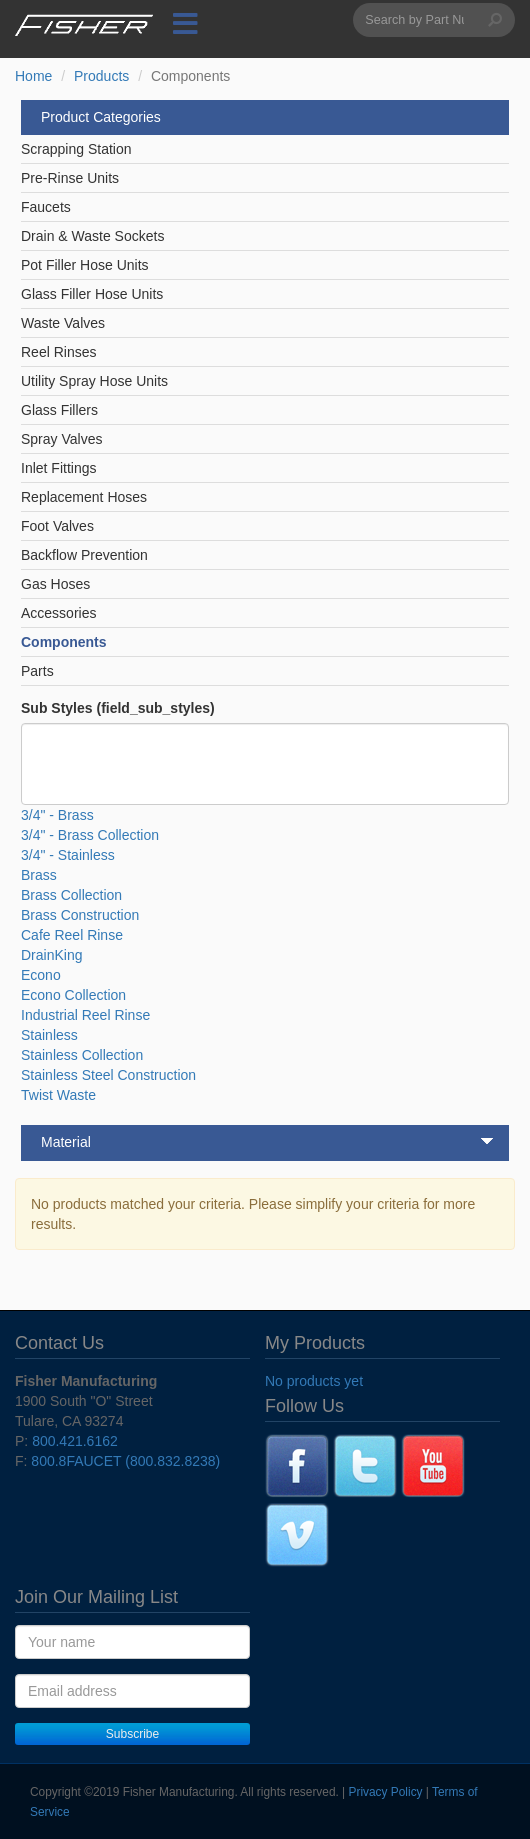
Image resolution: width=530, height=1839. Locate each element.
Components (64, 642)
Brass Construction (80, 915)
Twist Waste (58, 1095)
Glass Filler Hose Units (92, 294)
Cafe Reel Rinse (72, 935)
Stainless (49, 1035)
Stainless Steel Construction (108, 1075)
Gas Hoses (55, 584)
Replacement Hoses (84, 497)
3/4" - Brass (57, 815)
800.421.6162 (75, 1441)
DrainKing (51, 955)
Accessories (58, 613)
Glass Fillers (59, 410)
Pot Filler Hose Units (85, 265)
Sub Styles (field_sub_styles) (118, 708)
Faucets (46, 207)
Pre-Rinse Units (70, 178)
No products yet (314, 1381)
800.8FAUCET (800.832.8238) (125, 1461)
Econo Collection (73, 995)
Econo (41, 975)
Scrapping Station (76, 149)
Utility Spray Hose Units (94, 381)
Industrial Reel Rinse (85, 1015)
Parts (37, 671)
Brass (39, 875)
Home (33, 76)
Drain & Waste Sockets (92, 236)
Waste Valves (63, 323)
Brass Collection (71, 895)
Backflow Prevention (84, 555)
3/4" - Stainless (68, 855)
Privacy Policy (386, 1792)
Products (101, 76)
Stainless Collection (82, 1055)
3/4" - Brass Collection (90, 835)
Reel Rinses (58, 352)
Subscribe (132, 1734)
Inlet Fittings (58, 468)
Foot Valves (57, 526)
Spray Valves (61, 439)
